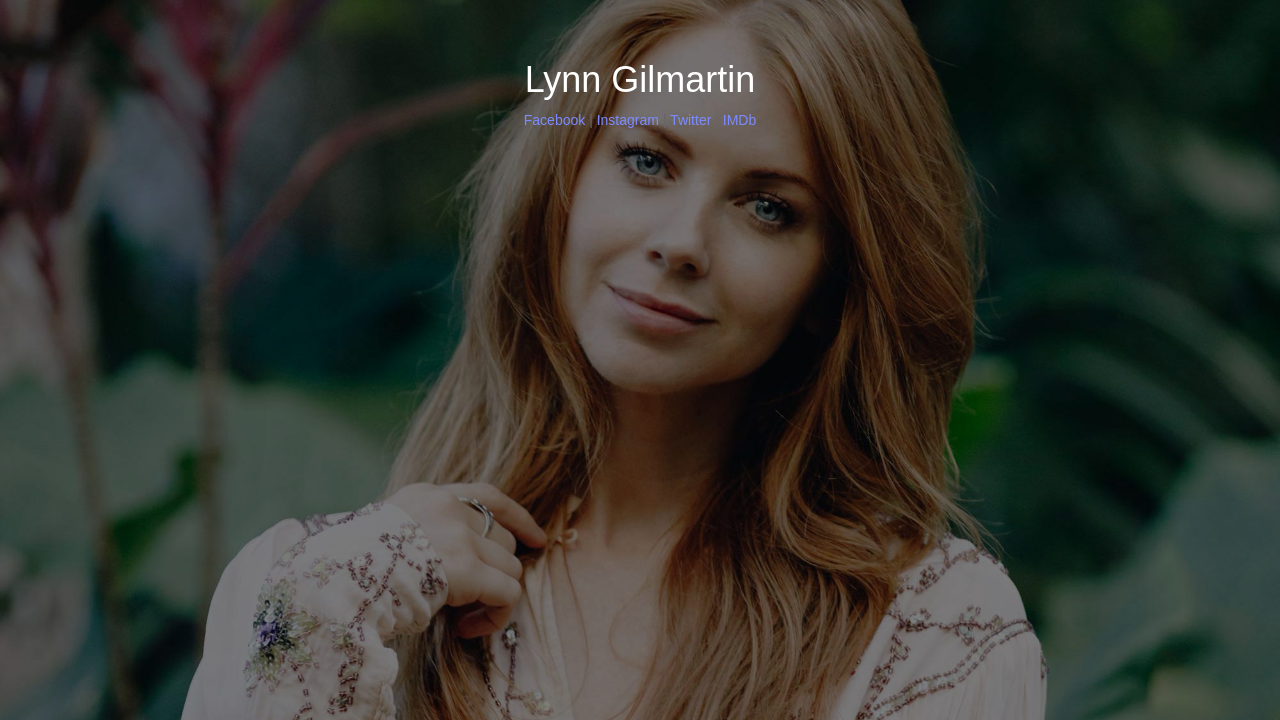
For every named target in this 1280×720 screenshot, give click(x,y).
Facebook (554, 120)
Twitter (690, 120)
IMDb (739, 120)
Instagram (628, 120)
